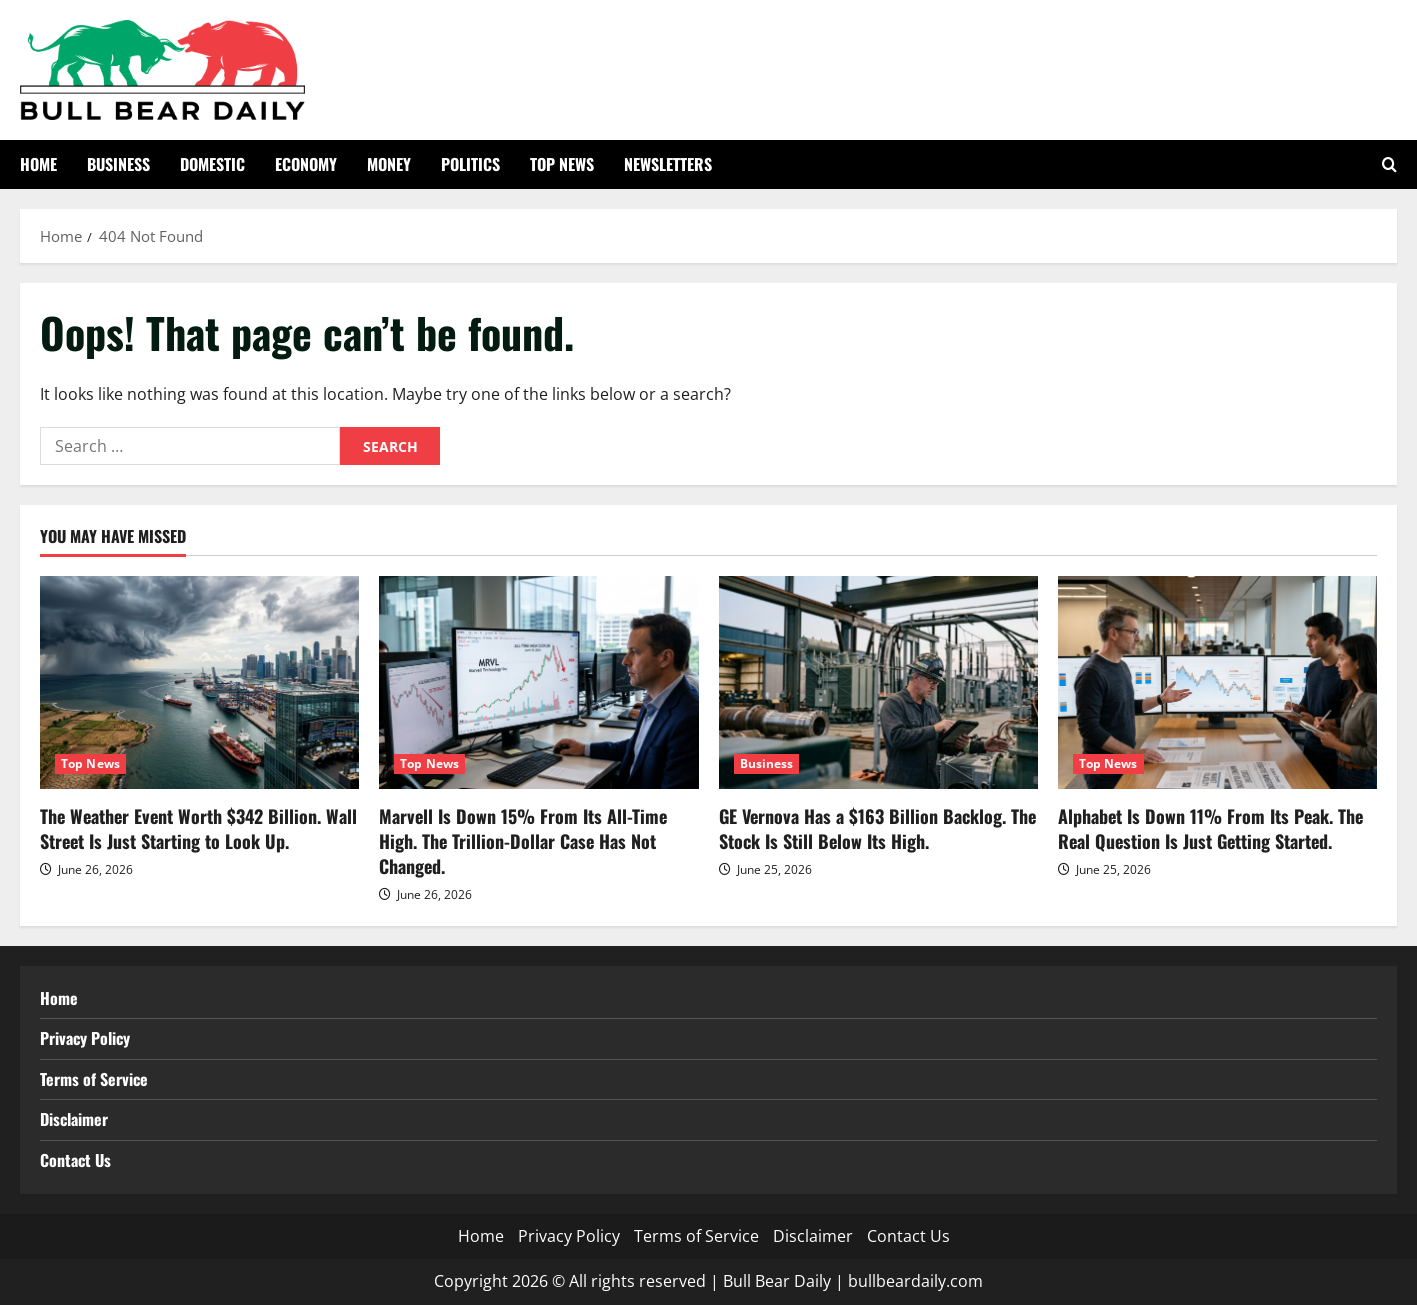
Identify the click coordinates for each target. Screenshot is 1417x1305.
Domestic (212, 164)
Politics (470, 164)
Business (118, 164)
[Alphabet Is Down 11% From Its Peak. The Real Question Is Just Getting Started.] (1217, 682)
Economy (306, 164)
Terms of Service (94, 1079)
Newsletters (668, 164)
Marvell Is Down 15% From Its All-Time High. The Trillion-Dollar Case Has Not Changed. (523, 841)
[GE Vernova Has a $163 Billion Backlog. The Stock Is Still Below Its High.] (878, 682)
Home (38, 164)
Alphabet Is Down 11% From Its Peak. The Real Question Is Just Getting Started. (1210, 828)
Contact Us (75, 1160)
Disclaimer (74, 1119)
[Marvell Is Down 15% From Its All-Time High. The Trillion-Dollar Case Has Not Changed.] (538, 682)
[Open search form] (1389, 164)
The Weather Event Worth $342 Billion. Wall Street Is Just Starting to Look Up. (198, 828)
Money (389, 164)
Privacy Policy (85, 1038)
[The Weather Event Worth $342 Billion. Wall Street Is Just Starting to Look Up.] (199, 682)
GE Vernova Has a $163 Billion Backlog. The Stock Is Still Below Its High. (877, 828)
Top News (562, 164)
